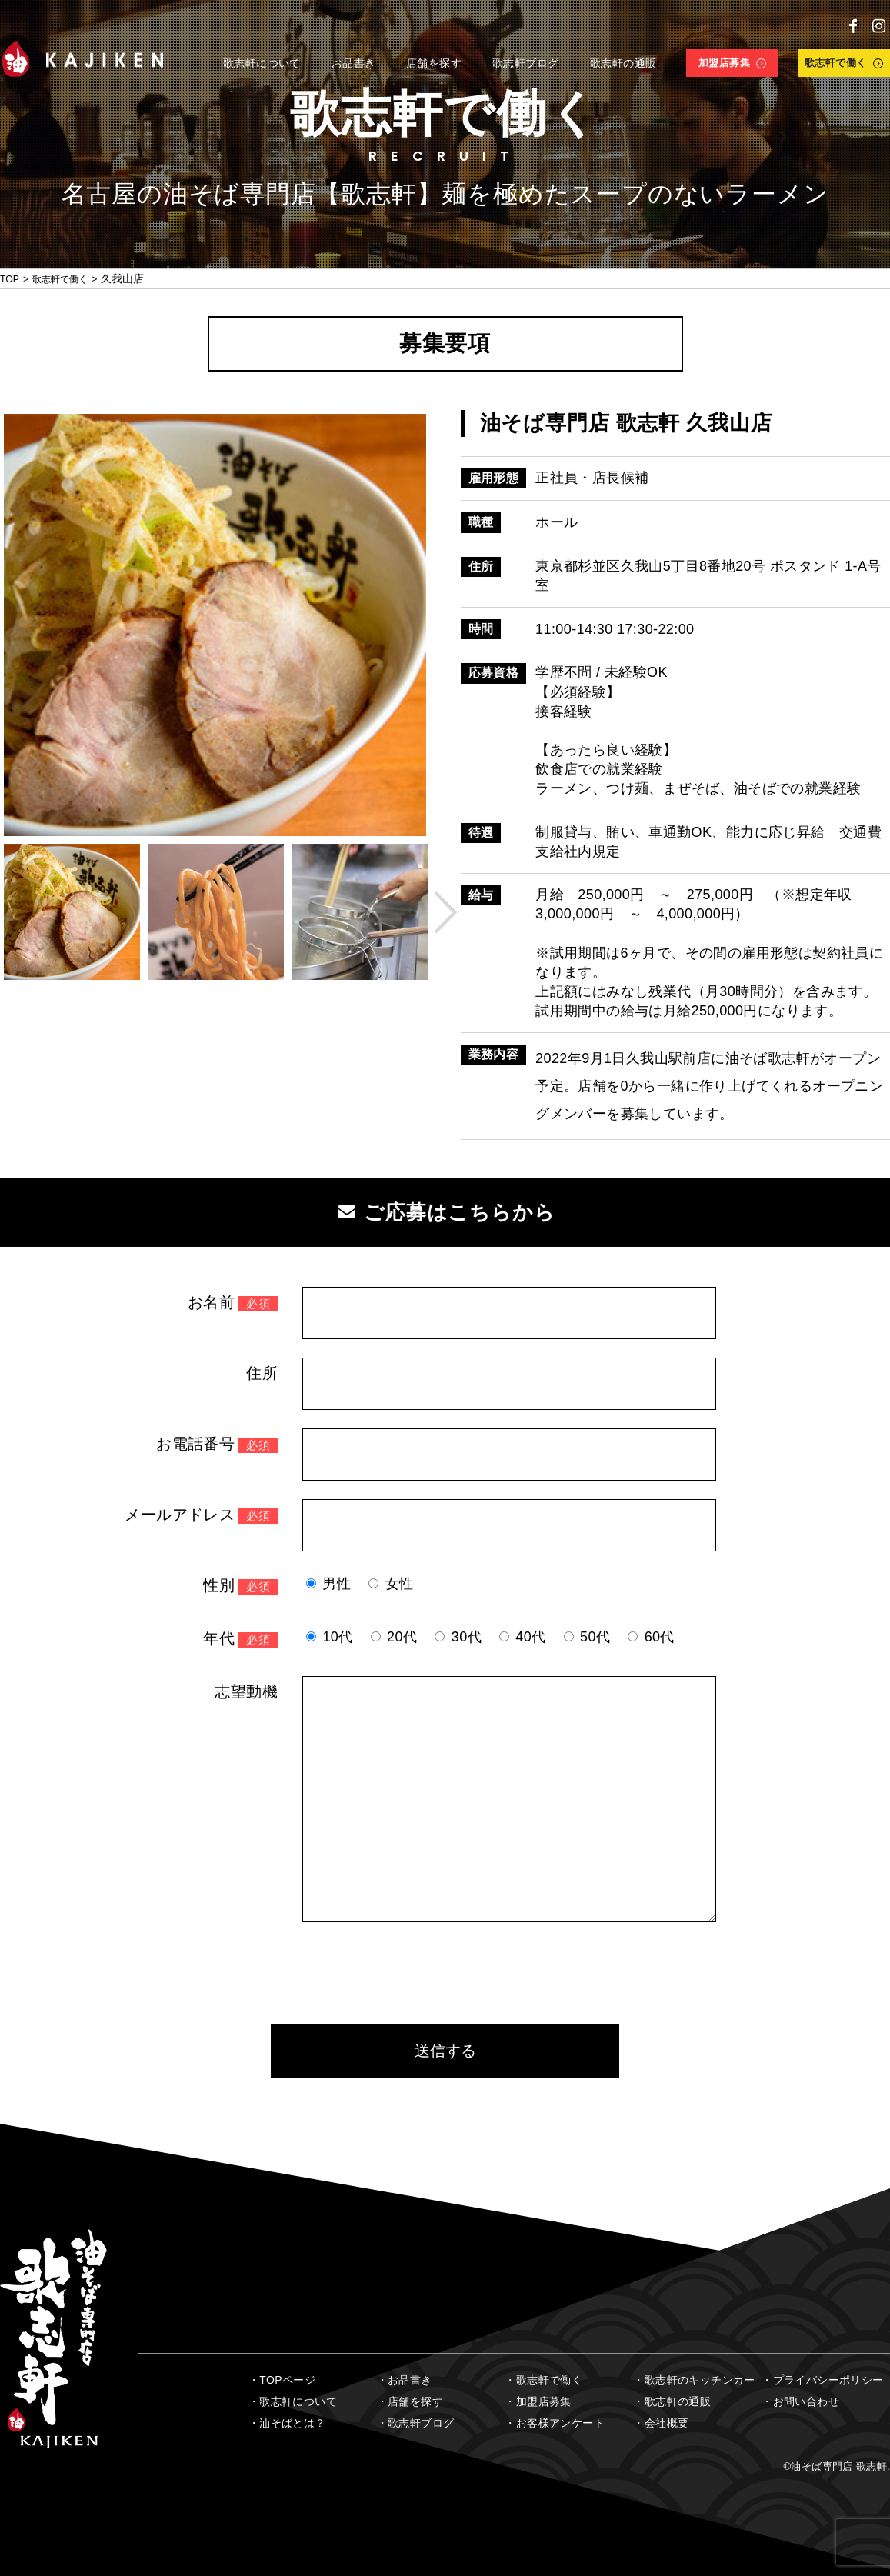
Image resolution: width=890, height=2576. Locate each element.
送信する (445, 2050)
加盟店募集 (544, 2401)
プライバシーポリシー (828, 2380)
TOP (11, 278)
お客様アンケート (560, 2423)
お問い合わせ (806, 2401)
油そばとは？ (292, 2423)
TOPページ (287, 2380)
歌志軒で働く (68, 278)
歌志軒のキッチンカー (700, 2380)
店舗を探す (415, 2401)
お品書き (410, 2380)
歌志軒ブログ (421, 2423)
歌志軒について (298, 2401)
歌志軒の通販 (678, 2401)
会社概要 (667, 2423)
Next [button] (441, 912)
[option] (215, 625)
